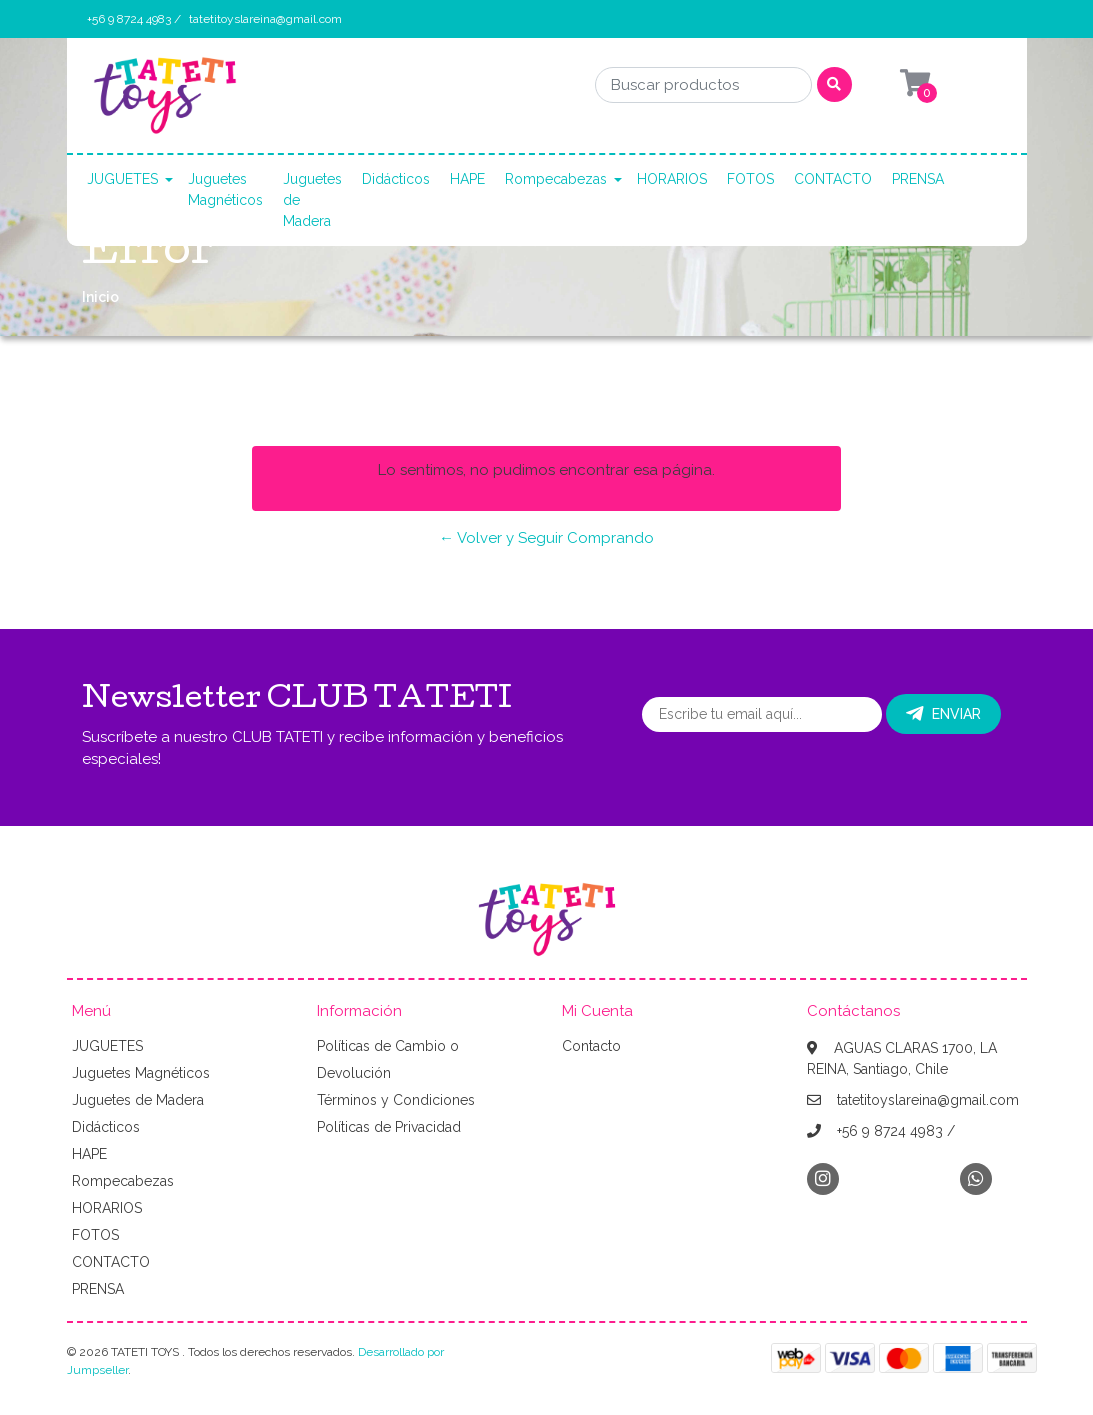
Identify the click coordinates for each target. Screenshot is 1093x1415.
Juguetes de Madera (312, 200)
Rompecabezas (556, 179)
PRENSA (918, 179)
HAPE (467, 179)
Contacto (591, 1046)
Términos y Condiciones (396, 1100)
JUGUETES (122, 179)
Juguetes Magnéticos (225, 189)
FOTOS (750, 179)
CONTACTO (833, 179)
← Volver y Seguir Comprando (546, 538)
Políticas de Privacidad (389, 1127)
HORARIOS (672, 179)
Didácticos (396, 179)
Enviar (943, 714)
